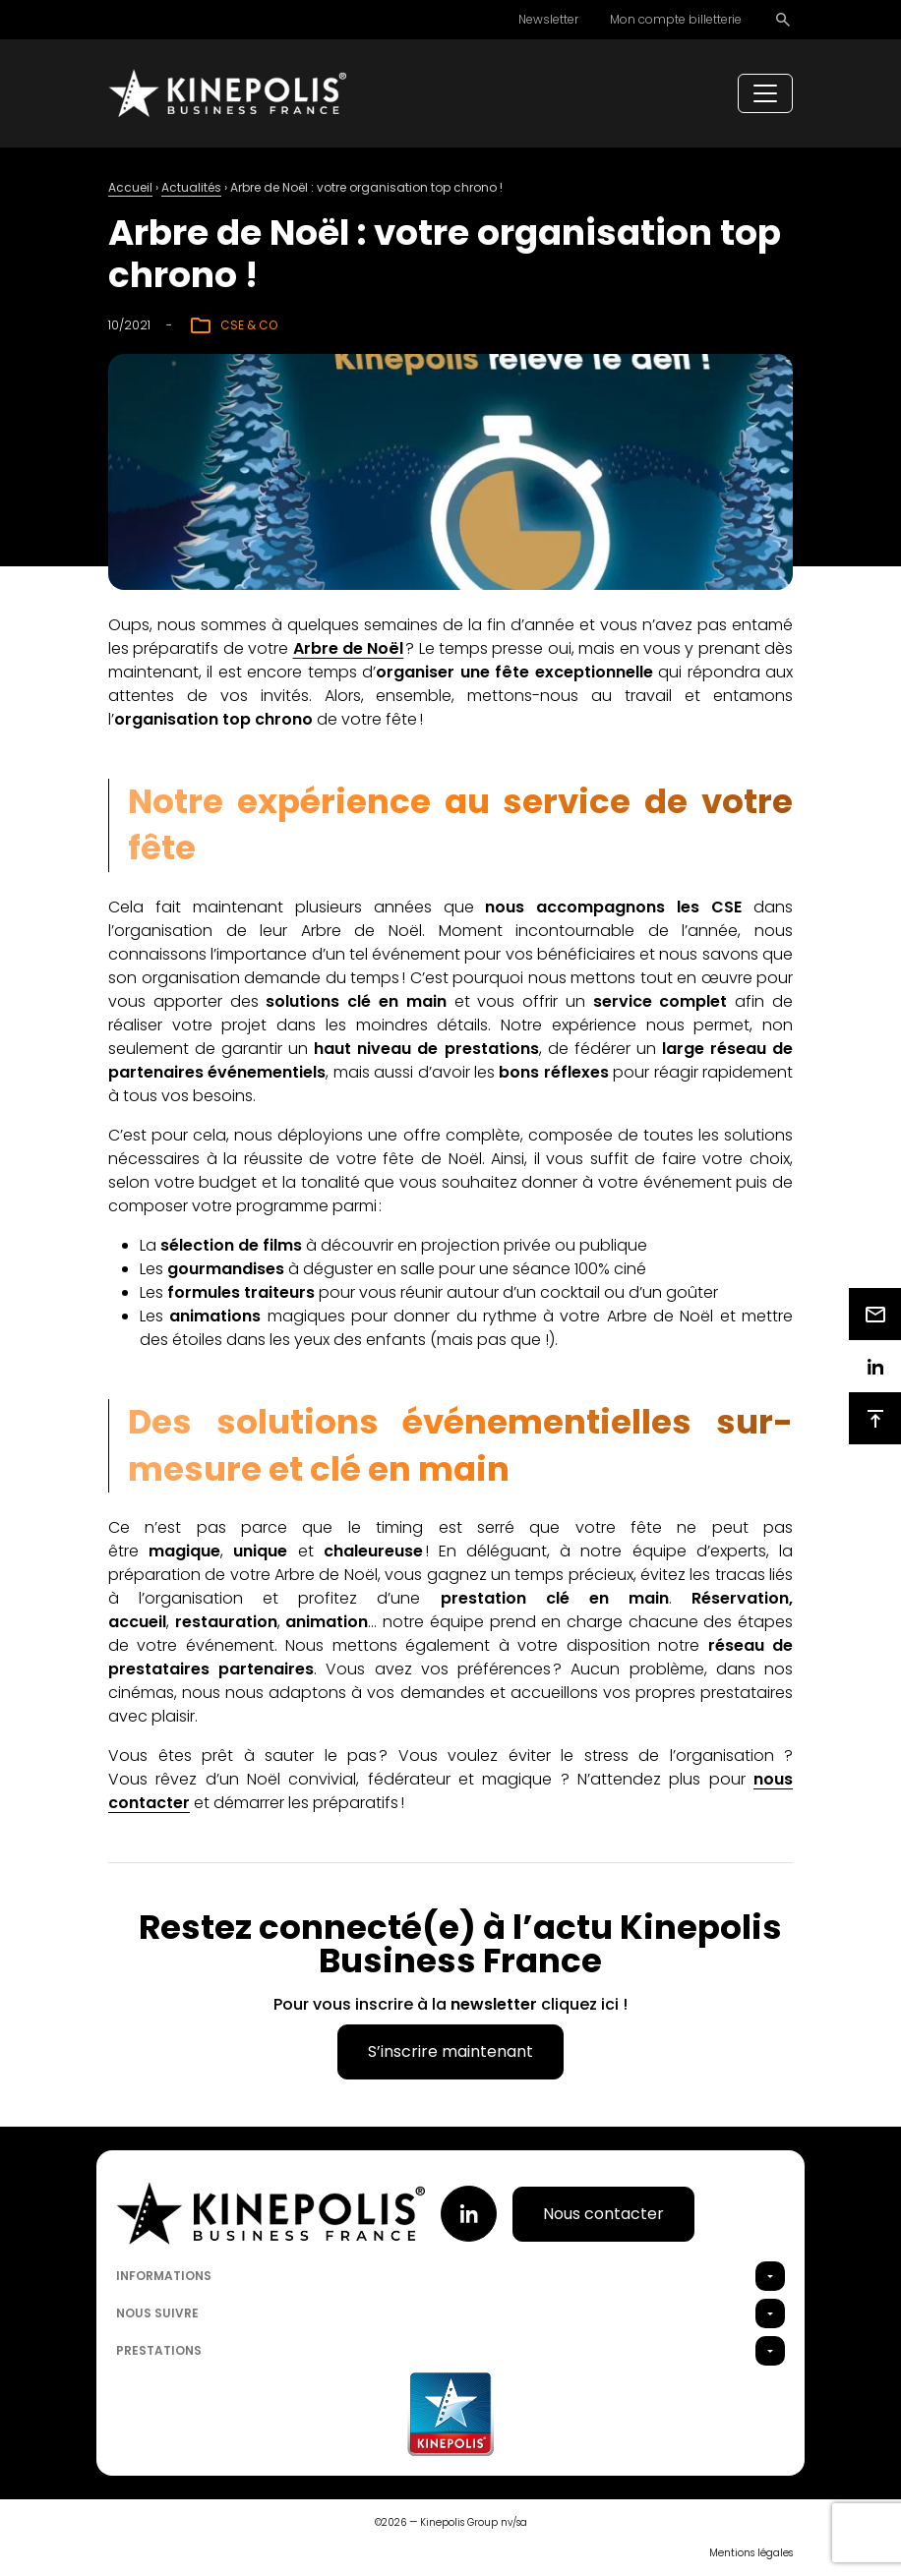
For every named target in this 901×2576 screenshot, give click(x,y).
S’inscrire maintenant (450, 2051)
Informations (163, 2275)
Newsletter (548, 19)
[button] (770, 2276)
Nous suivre (157, 2313)
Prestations (159, 2350)
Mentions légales (751, 2553)
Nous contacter (603, 2213)
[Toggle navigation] (765, 93)
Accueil (130, 187)
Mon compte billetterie (676, 19)
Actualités (191, 187)
